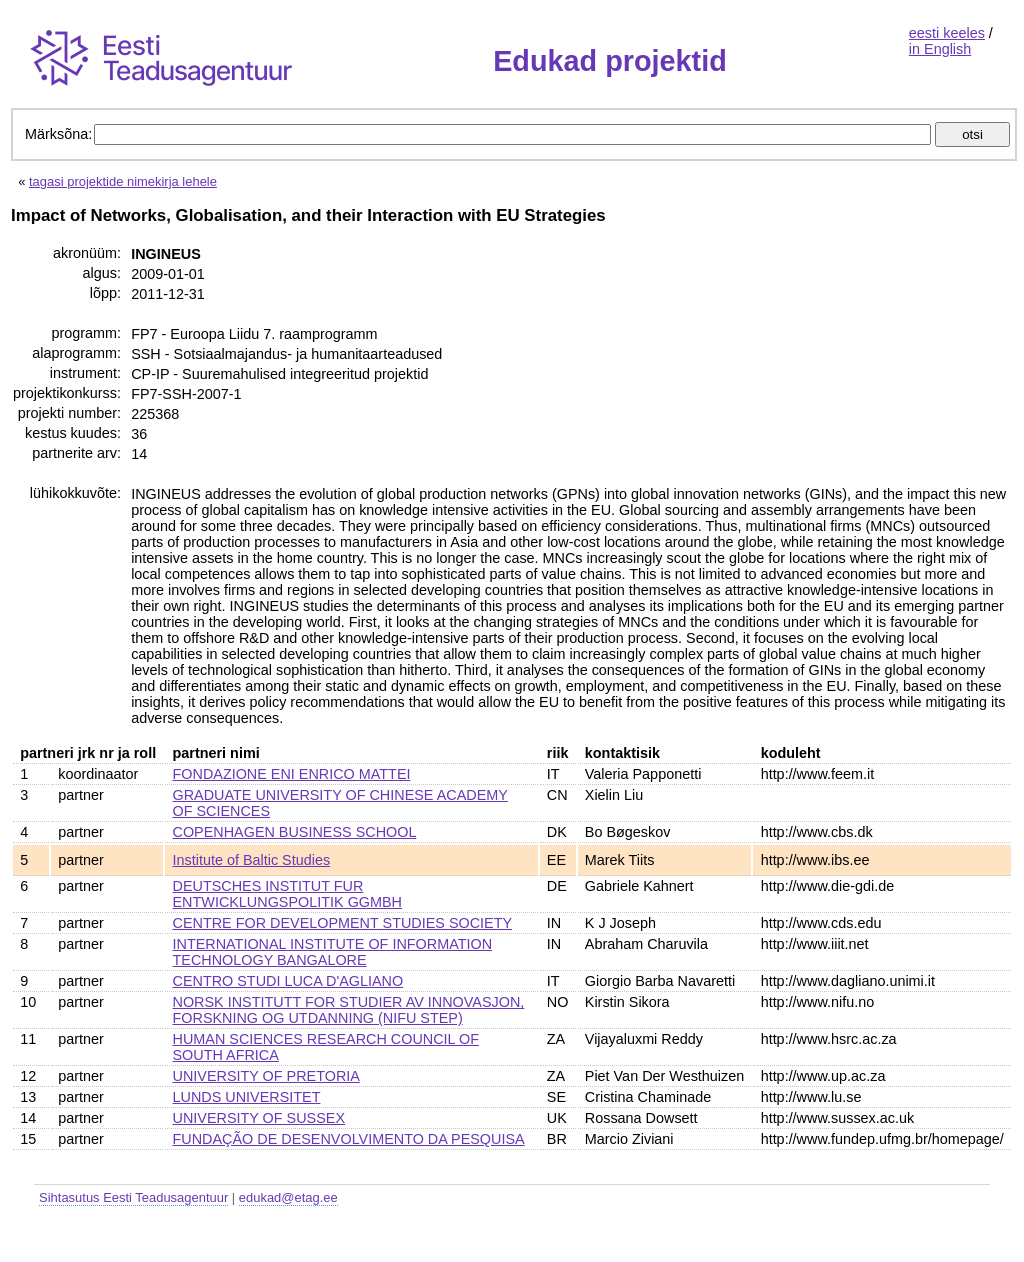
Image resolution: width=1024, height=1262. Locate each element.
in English (940, 49)
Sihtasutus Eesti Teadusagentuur (133, 1197)
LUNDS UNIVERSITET (247, 1097)
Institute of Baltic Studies (252, 860)
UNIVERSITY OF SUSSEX (259, 1118)
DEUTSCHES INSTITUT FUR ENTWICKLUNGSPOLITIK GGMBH (287, 894)
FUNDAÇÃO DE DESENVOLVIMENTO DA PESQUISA (349, 1139)
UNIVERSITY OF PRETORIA (266, 1076)
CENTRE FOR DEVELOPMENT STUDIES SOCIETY (343, 923)
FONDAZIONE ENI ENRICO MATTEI (292, 774)
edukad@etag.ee (288, 1197)
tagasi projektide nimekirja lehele (123, 181)
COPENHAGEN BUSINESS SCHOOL (295, 832)
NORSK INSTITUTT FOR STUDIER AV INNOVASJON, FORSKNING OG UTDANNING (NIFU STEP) (349, 1010)
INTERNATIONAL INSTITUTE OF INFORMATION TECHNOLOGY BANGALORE (333, 952)
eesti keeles (947, 33)
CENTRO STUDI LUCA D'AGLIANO (288, 981)
